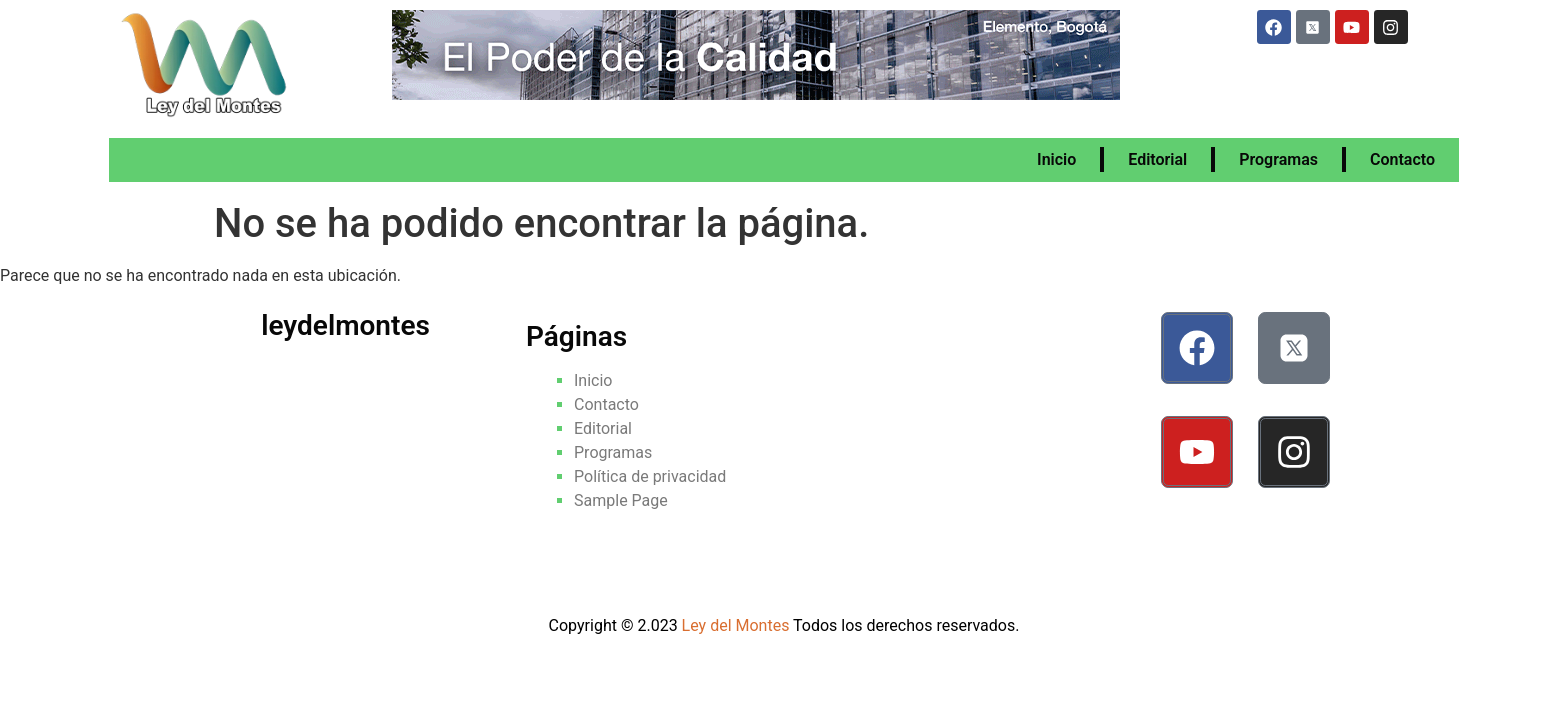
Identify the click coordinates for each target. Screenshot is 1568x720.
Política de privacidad (650, 476)
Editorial (1157, 159)
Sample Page (621, 500)
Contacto (1402, 159)
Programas (1278, 159)
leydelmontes (345, 325)
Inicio (1056, 159)
